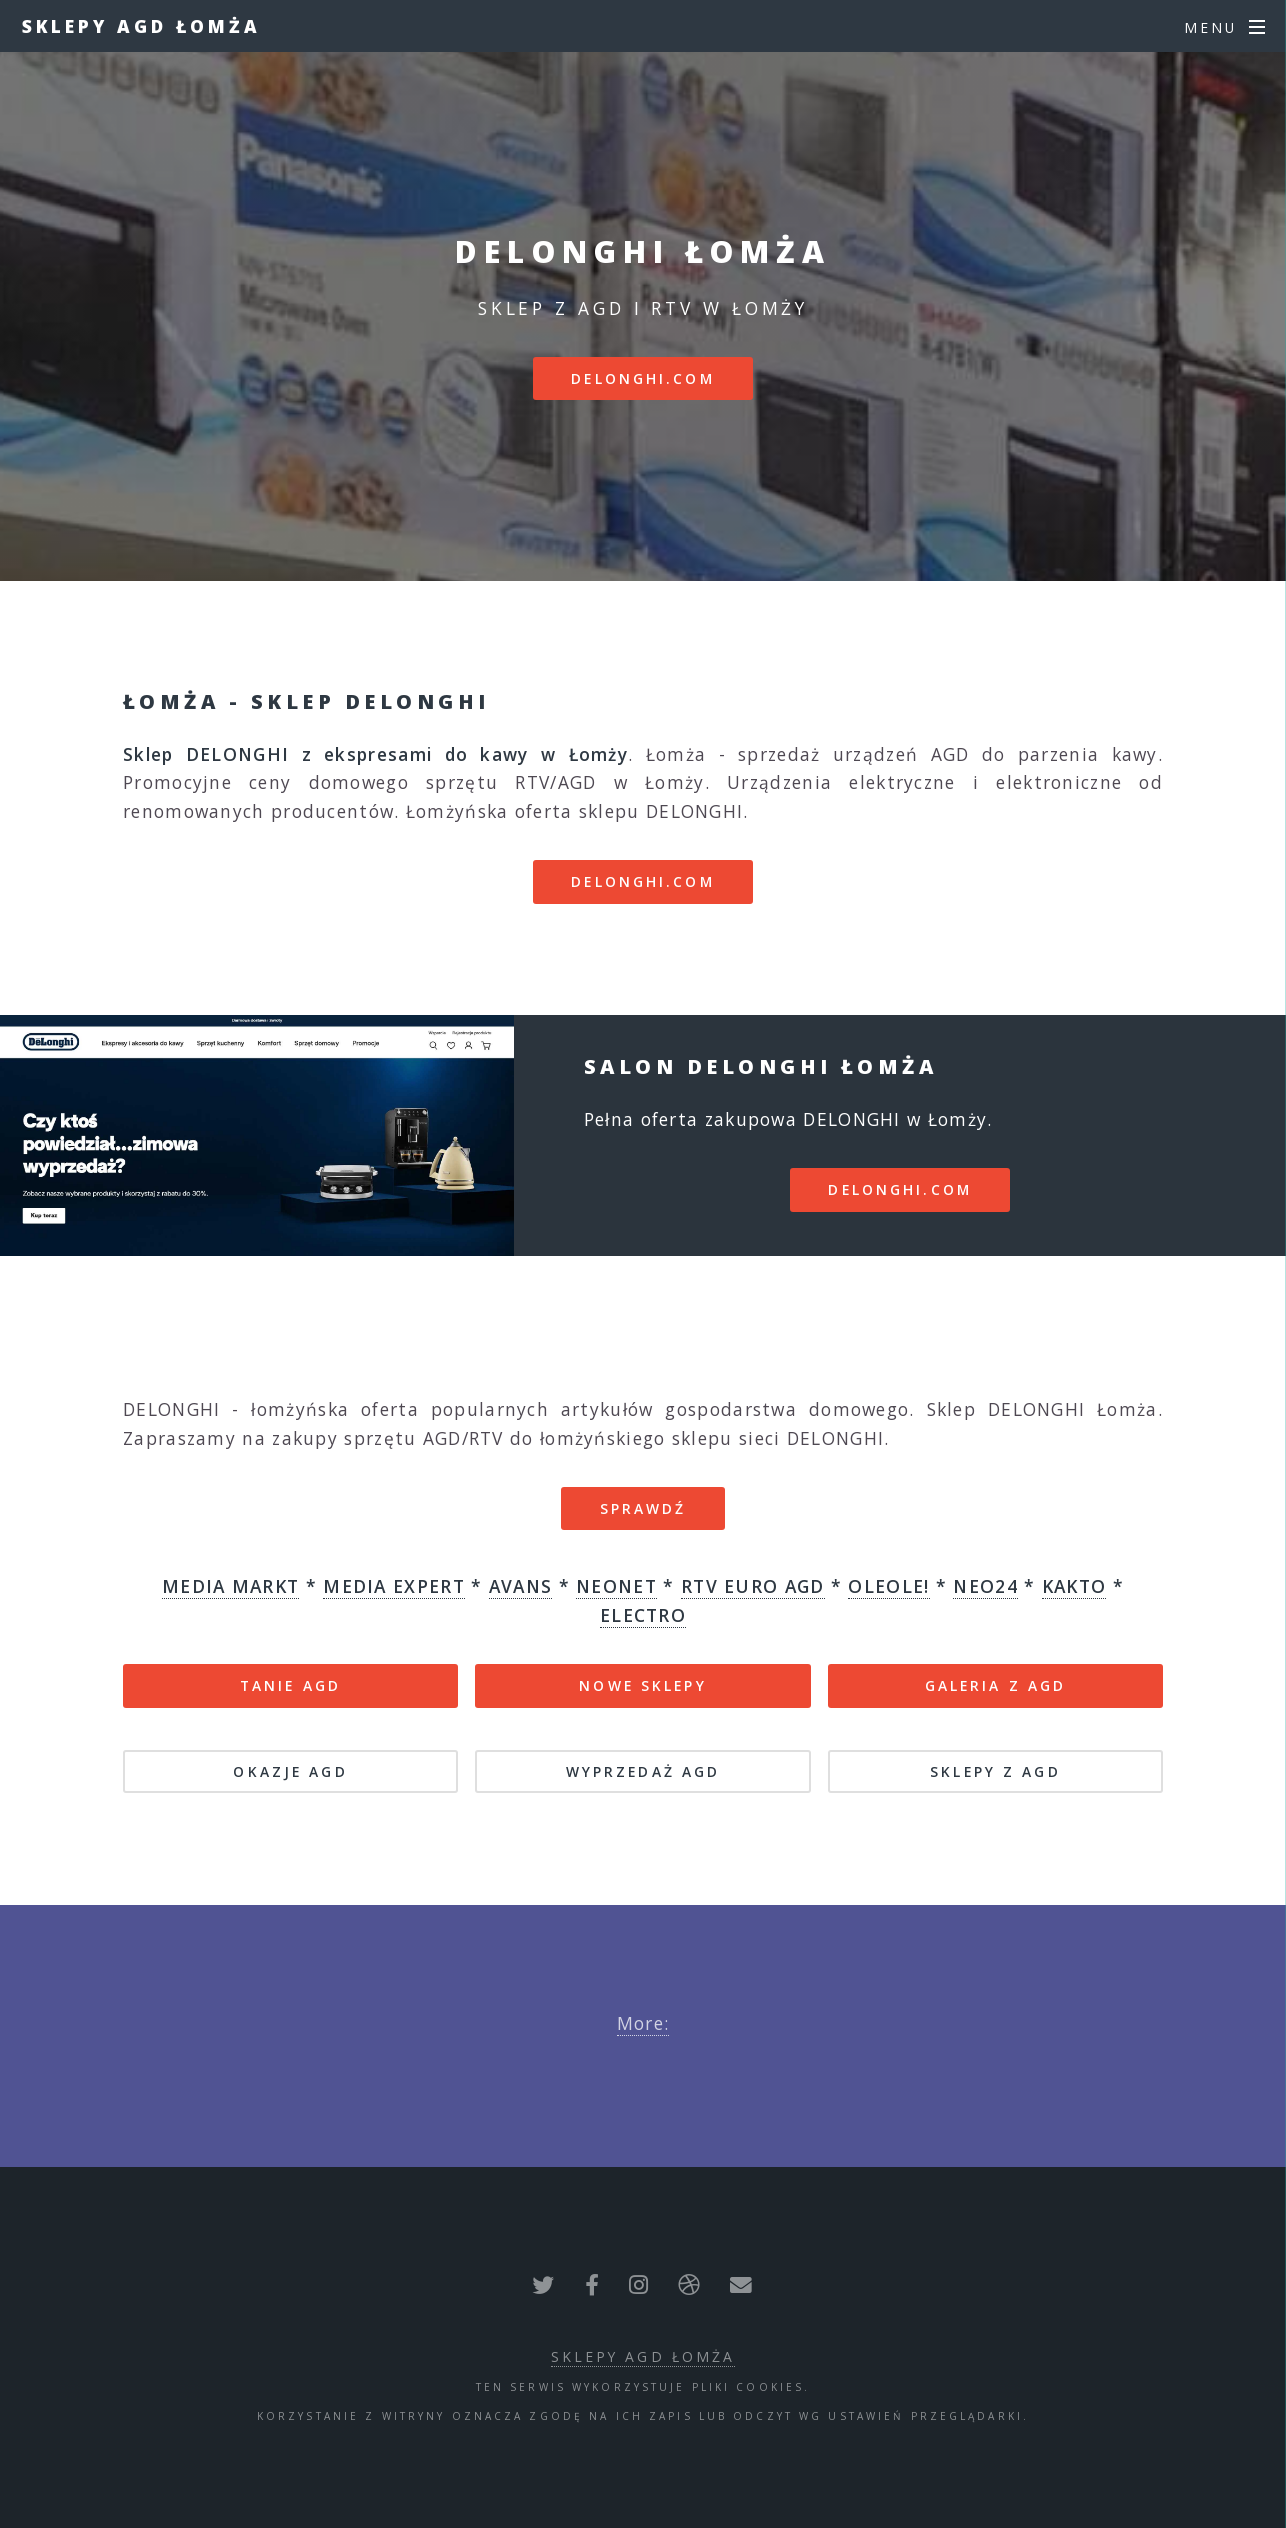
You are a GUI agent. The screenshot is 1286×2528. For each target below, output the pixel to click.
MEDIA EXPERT (394, 1586)
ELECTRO (643, 1615)
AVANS (521, 1586)
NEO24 (985, 1586)
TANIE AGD (290, 1685)
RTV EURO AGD (753, 1586)
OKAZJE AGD (290, 1771)
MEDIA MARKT (230, 1586)
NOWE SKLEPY (642, 1685)
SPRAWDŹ (643, 1508)
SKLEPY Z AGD (995, 1771)
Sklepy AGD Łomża (141, 26)
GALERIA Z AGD (996, 1685)
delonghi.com (642, 378)
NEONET (616, 1586)
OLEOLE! (888, 1586)
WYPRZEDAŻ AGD (643, 1771)
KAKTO (1074, 1586)
